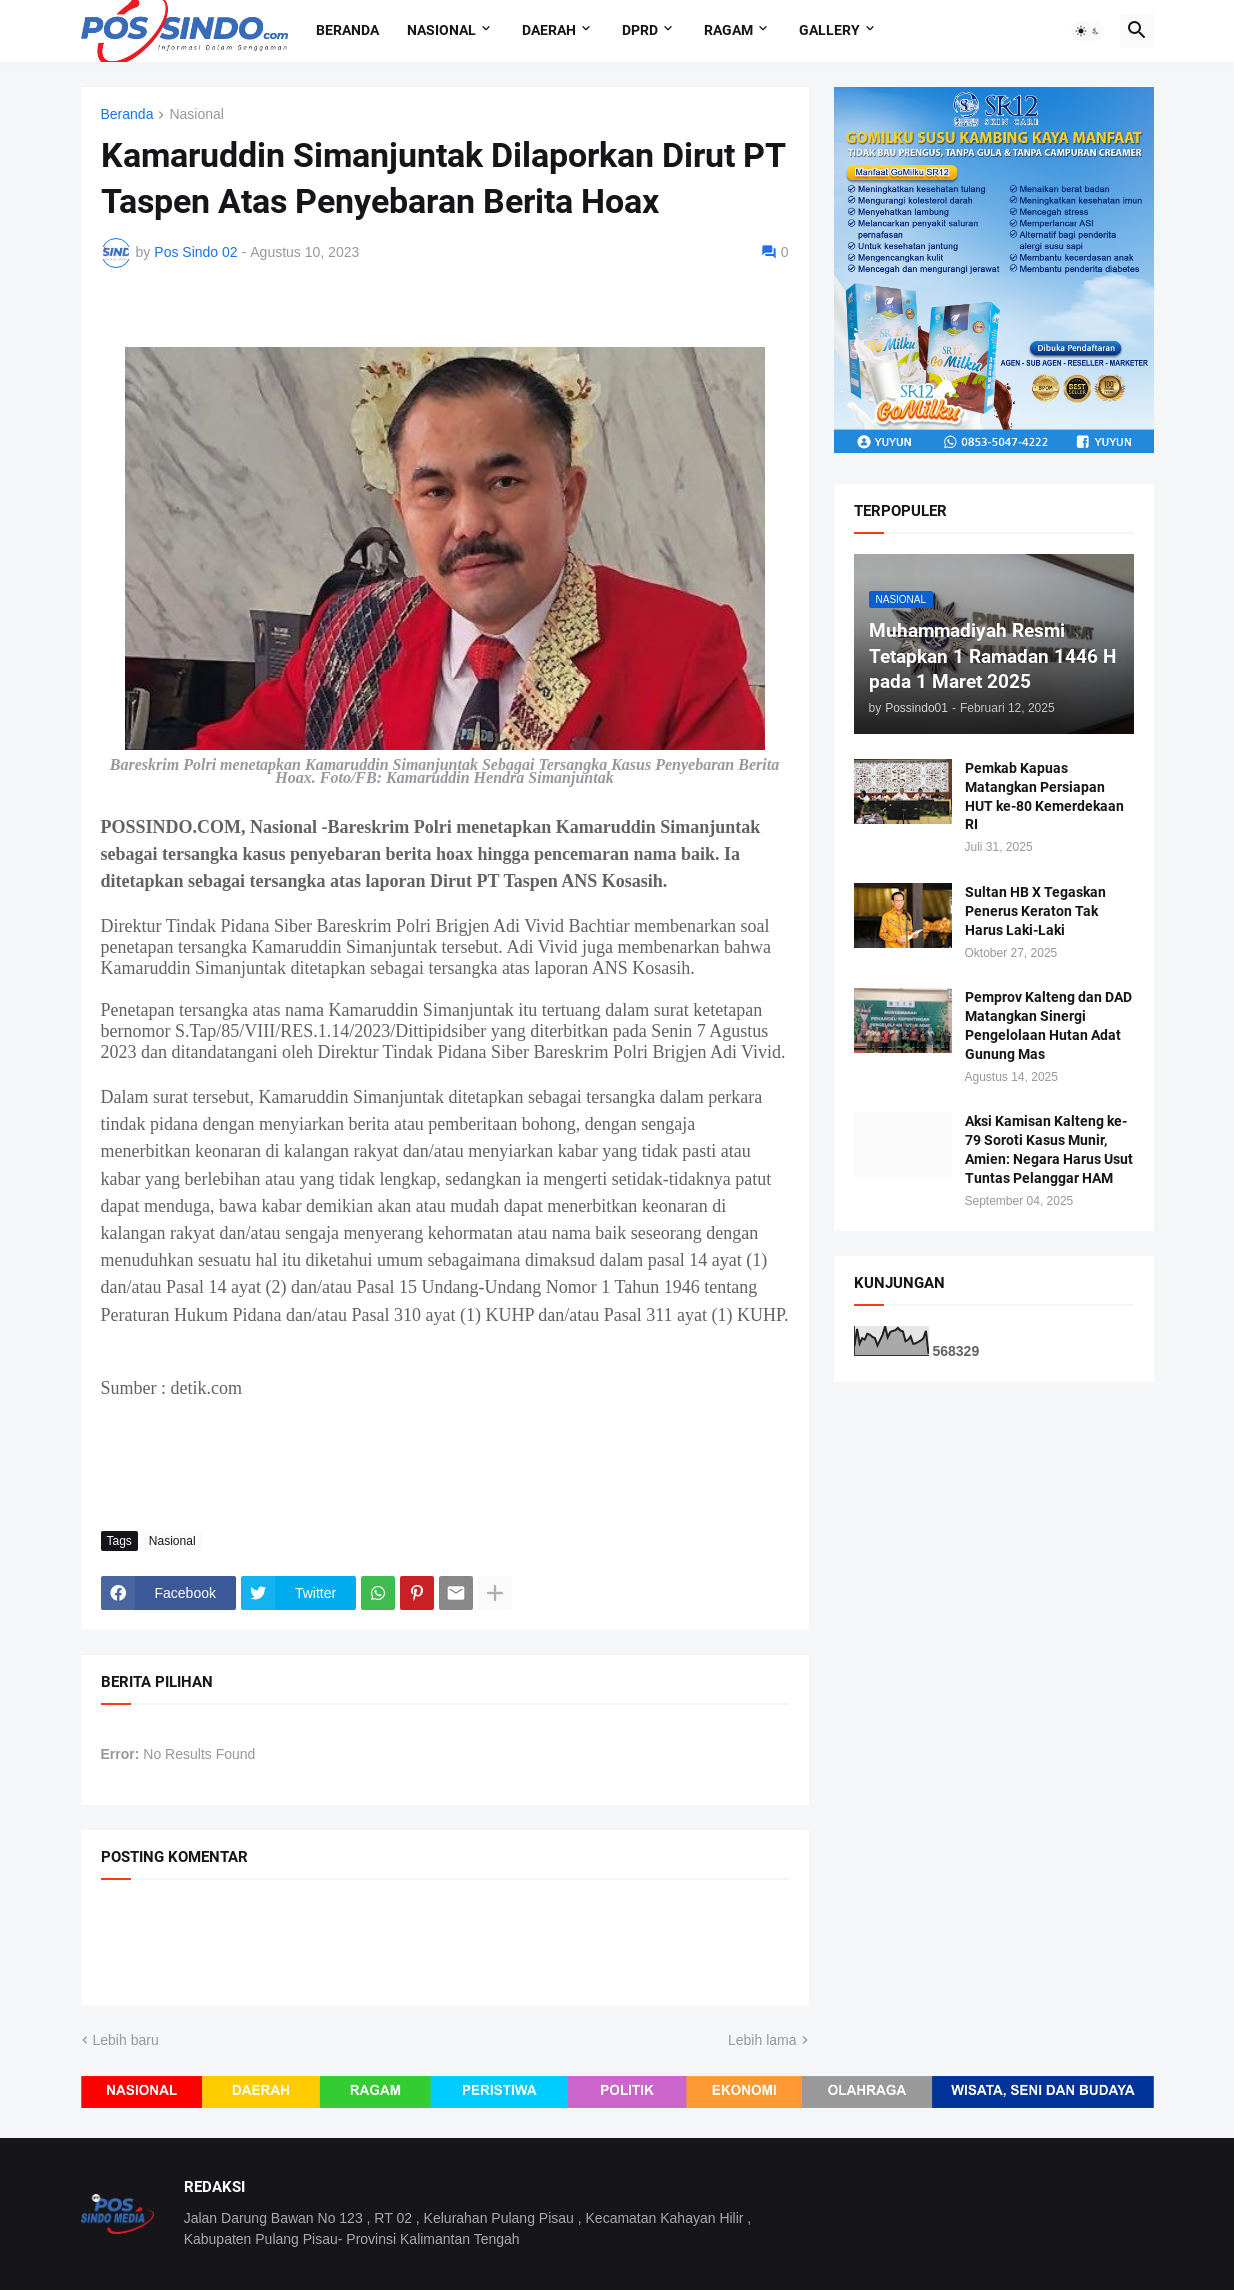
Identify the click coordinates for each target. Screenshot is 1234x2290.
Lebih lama (762, 2040)
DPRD (640, 30)
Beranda (347, 30)
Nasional (441, 30)
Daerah (549, 30)
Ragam (728, 30)
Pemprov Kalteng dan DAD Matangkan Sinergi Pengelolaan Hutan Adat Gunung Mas (1048, 1025)
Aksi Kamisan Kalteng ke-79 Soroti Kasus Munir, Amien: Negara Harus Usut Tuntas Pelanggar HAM (1049, 1149)
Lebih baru (126, 2040)
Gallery (829, 30)
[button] (1088, 31)
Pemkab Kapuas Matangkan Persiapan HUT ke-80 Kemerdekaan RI (1044, 796)
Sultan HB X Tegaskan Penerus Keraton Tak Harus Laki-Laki (1035, 911)
